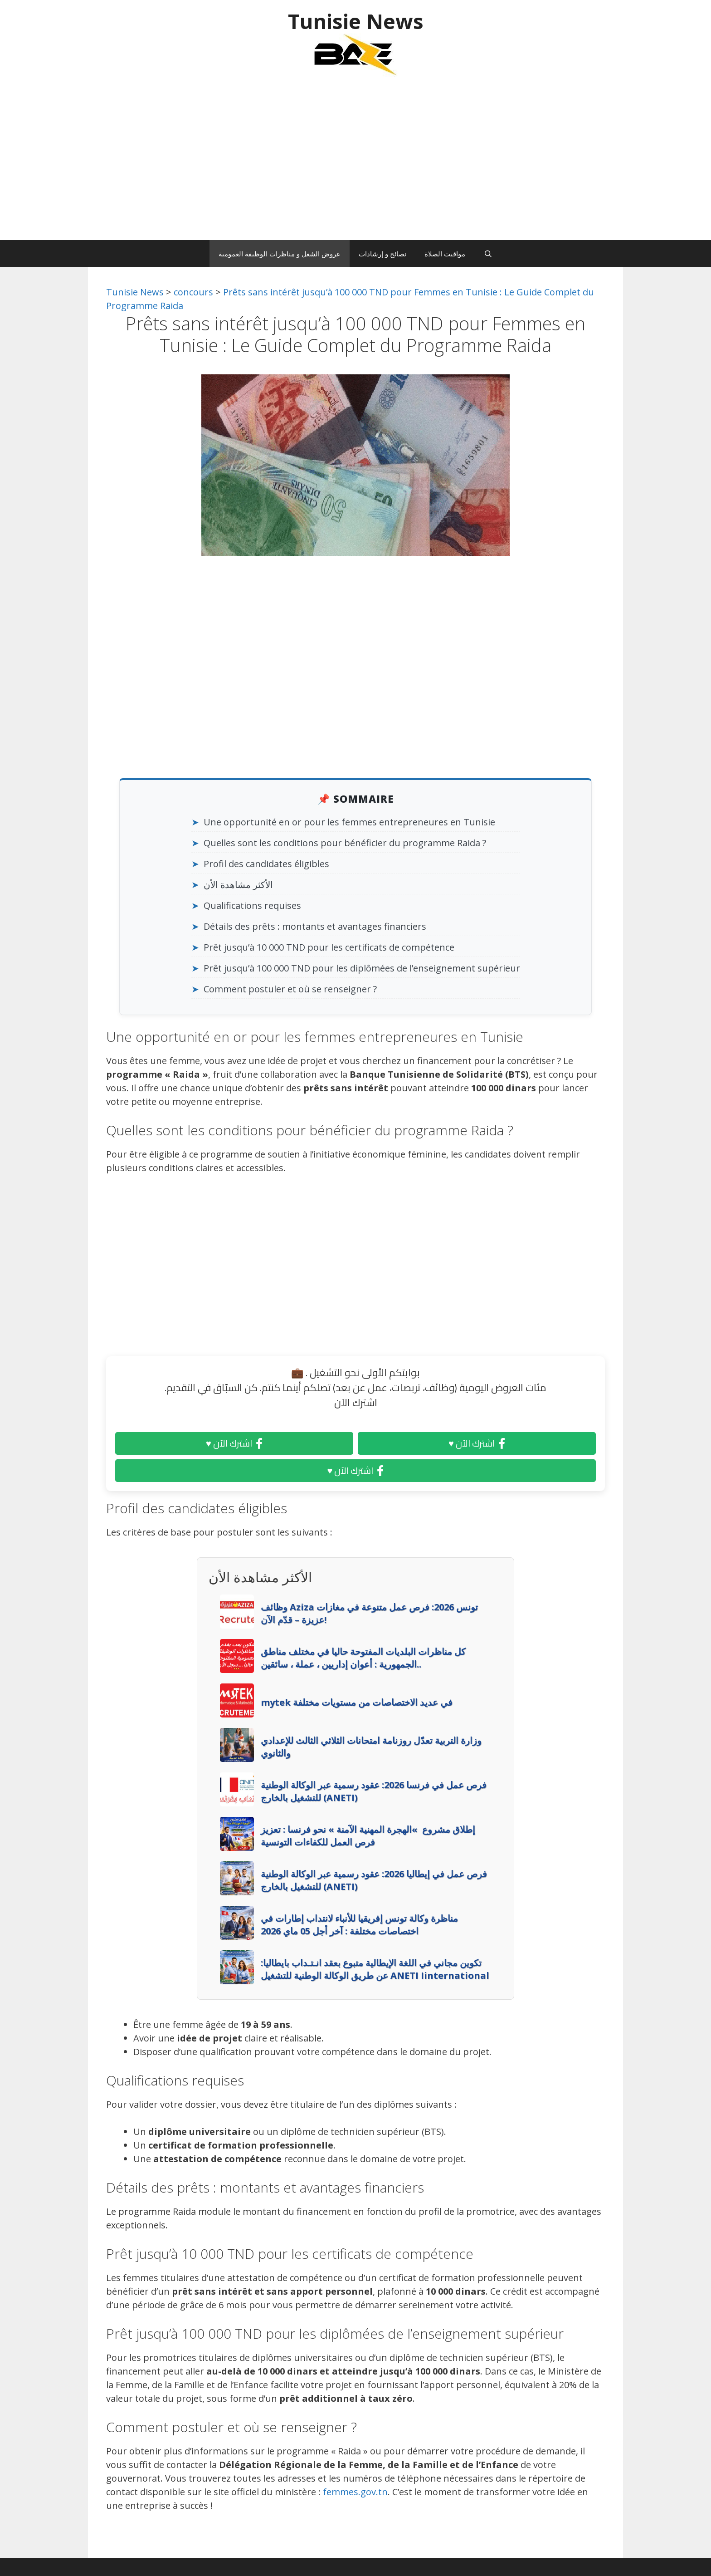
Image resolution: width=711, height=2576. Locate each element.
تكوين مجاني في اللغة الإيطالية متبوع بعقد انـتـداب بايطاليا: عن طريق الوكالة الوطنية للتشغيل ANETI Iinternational (375, 1969)
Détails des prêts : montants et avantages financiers (315, 926)
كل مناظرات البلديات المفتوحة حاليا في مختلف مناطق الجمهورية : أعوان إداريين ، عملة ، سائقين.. (363, 1657)
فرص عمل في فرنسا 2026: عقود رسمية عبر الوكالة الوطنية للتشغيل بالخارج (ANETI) (374, 1791)
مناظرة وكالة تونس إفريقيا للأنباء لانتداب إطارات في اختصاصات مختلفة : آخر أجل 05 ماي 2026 (359, 1924)
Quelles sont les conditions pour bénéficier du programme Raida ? (345, 843)
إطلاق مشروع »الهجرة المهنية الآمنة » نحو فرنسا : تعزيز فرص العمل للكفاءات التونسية (368, 1835)
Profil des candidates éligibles (266, 864)
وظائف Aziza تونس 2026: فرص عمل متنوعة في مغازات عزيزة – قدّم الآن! (369, 1613)
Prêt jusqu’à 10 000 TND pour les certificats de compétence (329, 947)
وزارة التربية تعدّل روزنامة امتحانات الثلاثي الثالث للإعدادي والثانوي (371, 1746)
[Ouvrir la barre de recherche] (487, 253)
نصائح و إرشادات (382, 253)
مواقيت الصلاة (444, 253)
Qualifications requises (252, 905)
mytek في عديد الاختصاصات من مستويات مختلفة (357, 1702)
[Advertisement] (355, 162)
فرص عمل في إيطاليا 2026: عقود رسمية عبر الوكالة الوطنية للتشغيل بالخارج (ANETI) (374, 1880)
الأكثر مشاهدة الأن (238, 884)
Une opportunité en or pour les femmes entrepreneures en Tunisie (349, 822)
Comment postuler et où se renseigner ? (290, 989)
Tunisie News (356, 21)
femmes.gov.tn (355, 2492)
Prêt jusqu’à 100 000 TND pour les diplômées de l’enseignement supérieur (362, 968)
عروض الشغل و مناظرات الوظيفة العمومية (280, 253)
